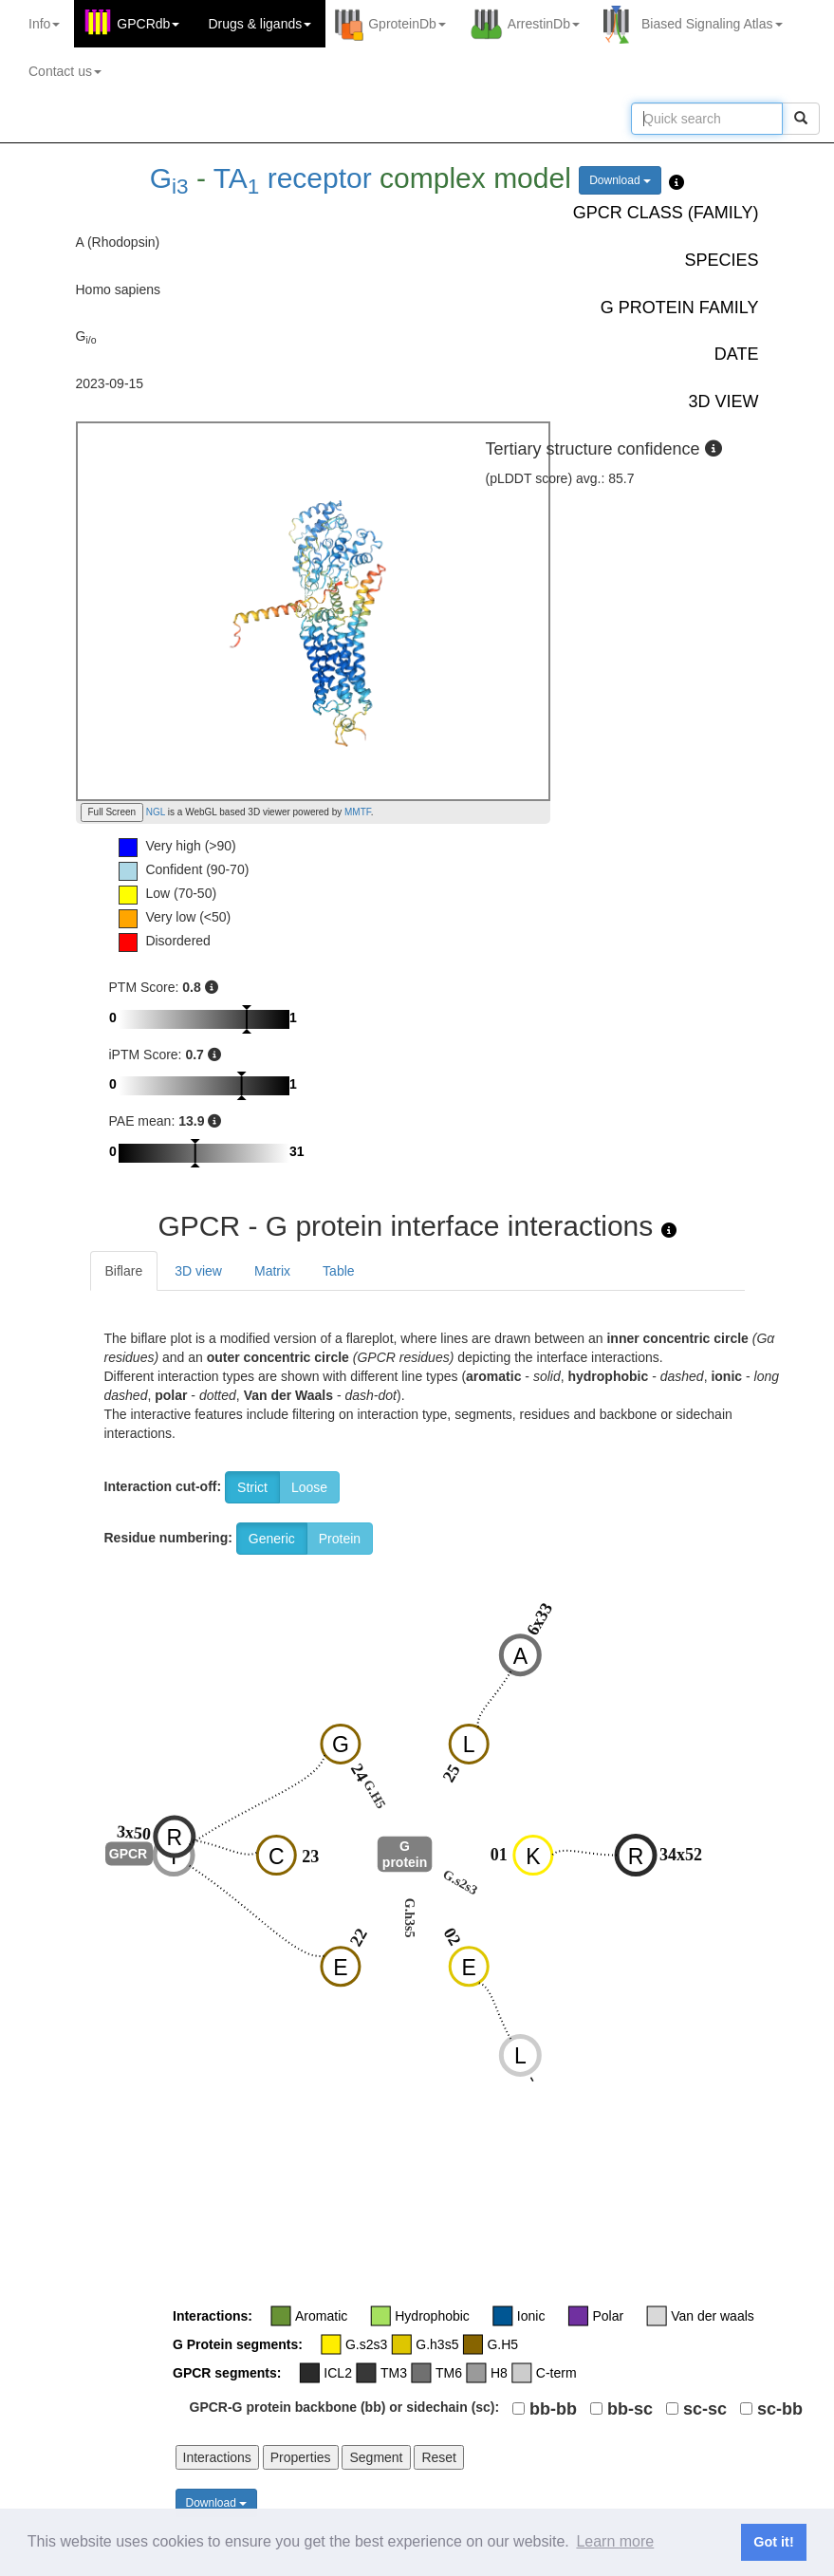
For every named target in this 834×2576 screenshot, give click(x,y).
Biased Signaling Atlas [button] (712, 23)
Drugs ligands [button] (259, 23)
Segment (375, 2457)
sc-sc (705, 2408)
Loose (309, 1487)
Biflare (124, 1271)
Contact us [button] (65, 71)
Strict (252, 1487)
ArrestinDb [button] (544, 23)
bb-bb (553, 2408)
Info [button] (44, 23)
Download (620, 180)
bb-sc (630, 2408)
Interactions (217, 2457)
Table (338, 1271)
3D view (198, 1271)
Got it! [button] (773, 2541)
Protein (340, 1538)
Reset (438, 2457)
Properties (300, 2457)
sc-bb (780, 2408)
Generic (272, 1538)
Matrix (272, 1271)
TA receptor (292, 178)
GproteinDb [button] (407, 23)
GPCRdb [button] (148, 23)
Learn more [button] (615, 2541)
